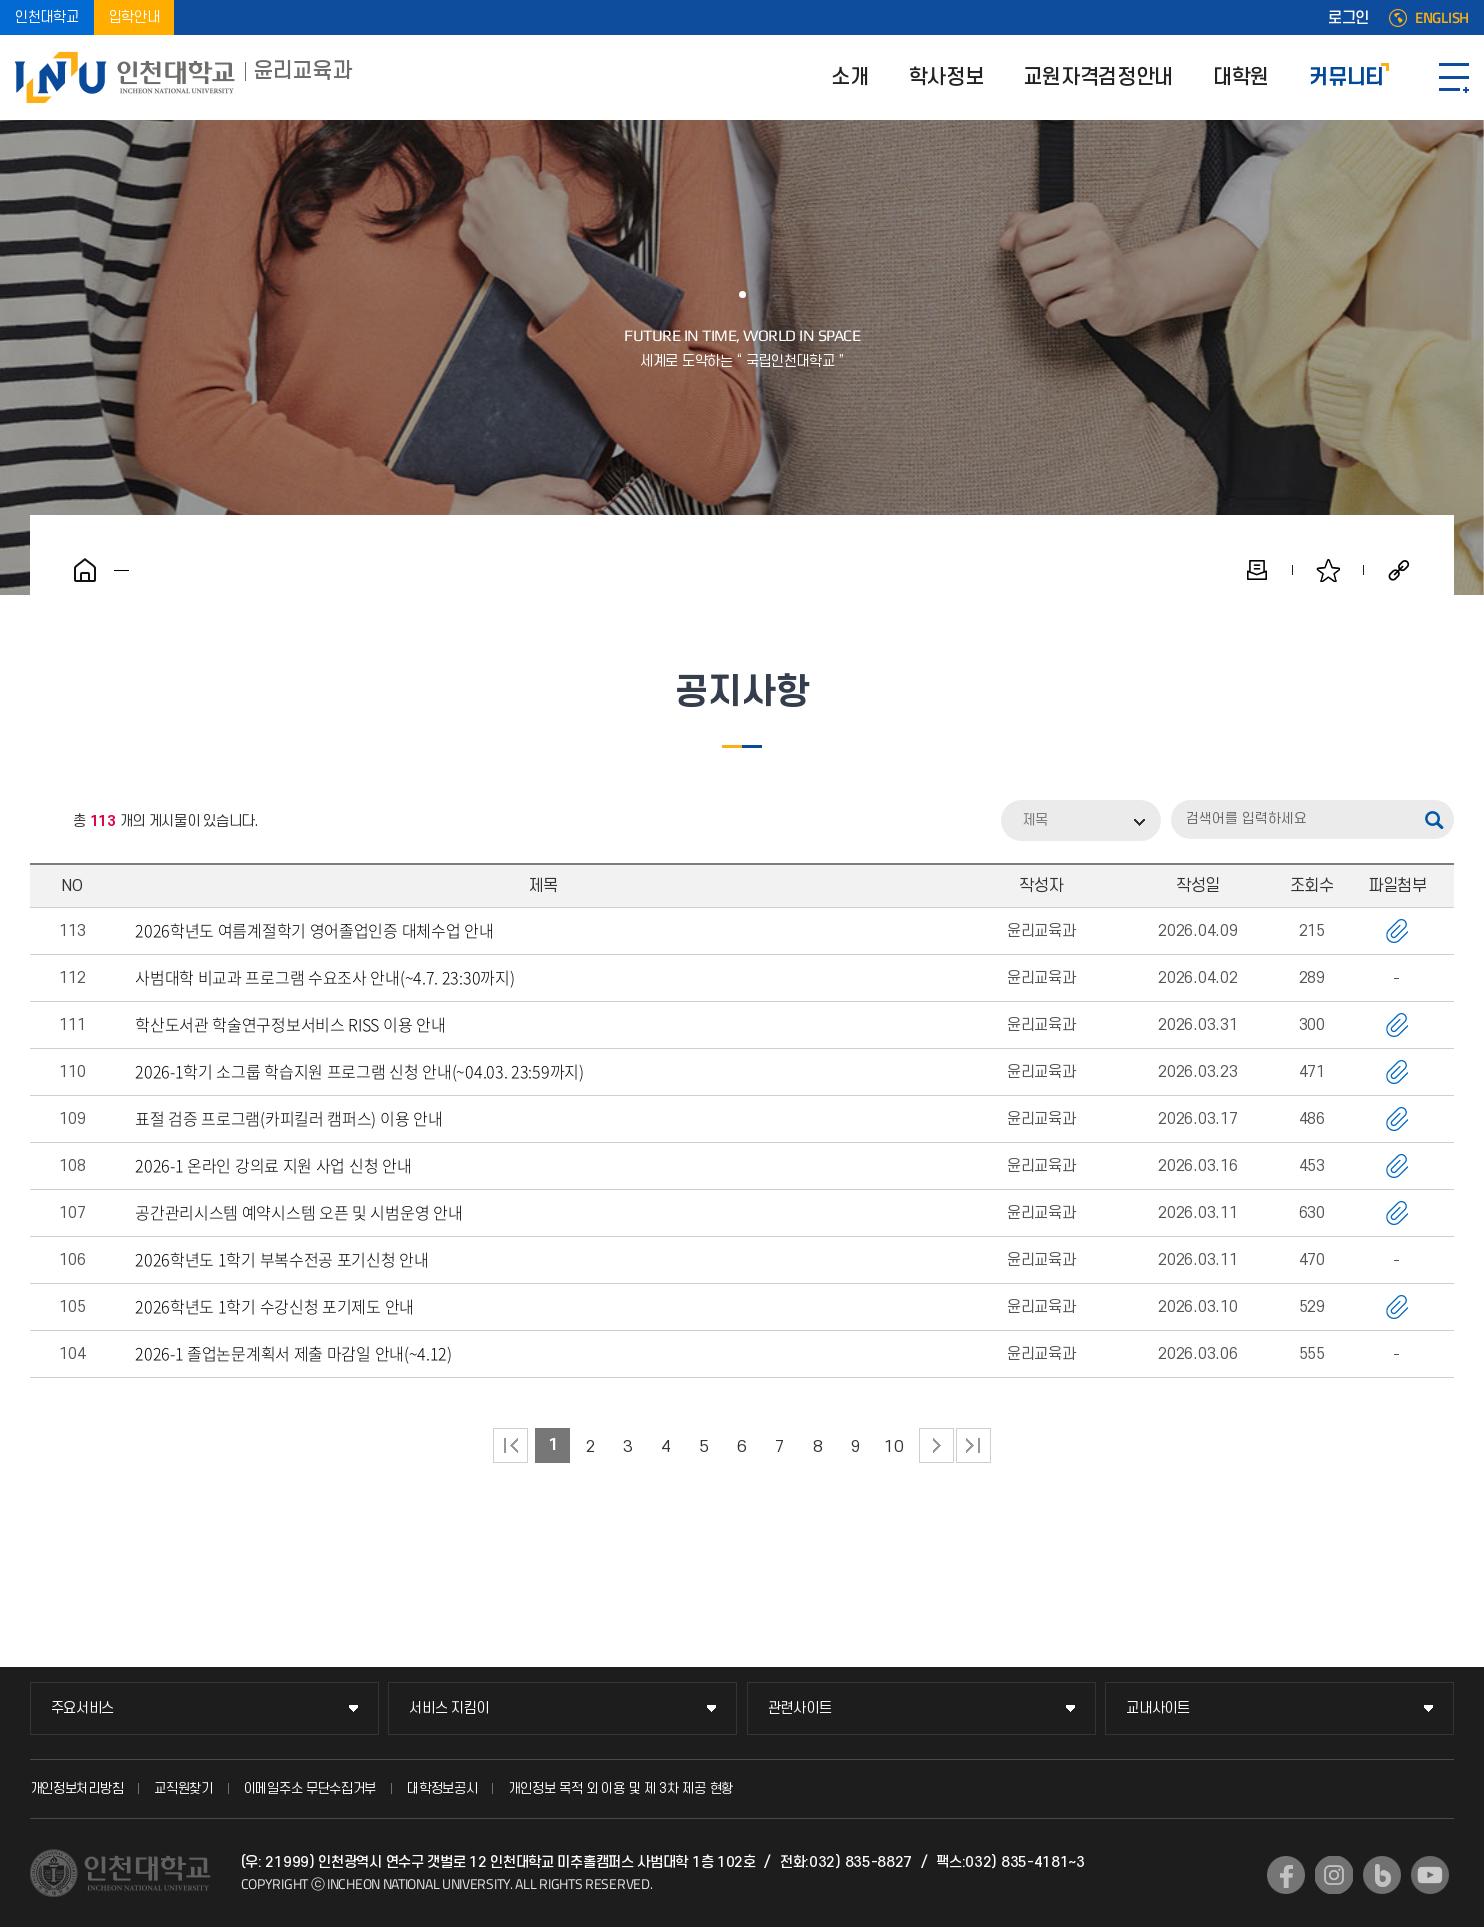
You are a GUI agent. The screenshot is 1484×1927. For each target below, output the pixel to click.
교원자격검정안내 (1098, 77)
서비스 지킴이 (449, 1708)
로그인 (1348, 18)
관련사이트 (800, 1708)
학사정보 (946, 77)
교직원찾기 (183, 1788)
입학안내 (134, 17)
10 (893, 1447)
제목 (1035, 820)
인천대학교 (47, 17)
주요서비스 (83, 1708)
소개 (849, 77)
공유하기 (1399, 570)
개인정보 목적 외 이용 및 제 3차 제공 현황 (620, 1788)
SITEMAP (1454, 77)
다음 (936, 1445)
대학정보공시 (442, 1788)
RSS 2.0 (45, 822)
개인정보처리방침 (77, 1788)
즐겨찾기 (1328, 570)
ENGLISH (1442, 18)
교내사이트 (1158, 1708)
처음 (510, 1445)
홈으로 (85, 570)
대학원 (1241, 77)
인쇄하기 (1257, 570)
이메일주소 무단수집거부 (310, 1788)
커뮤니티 (1346, 77)
